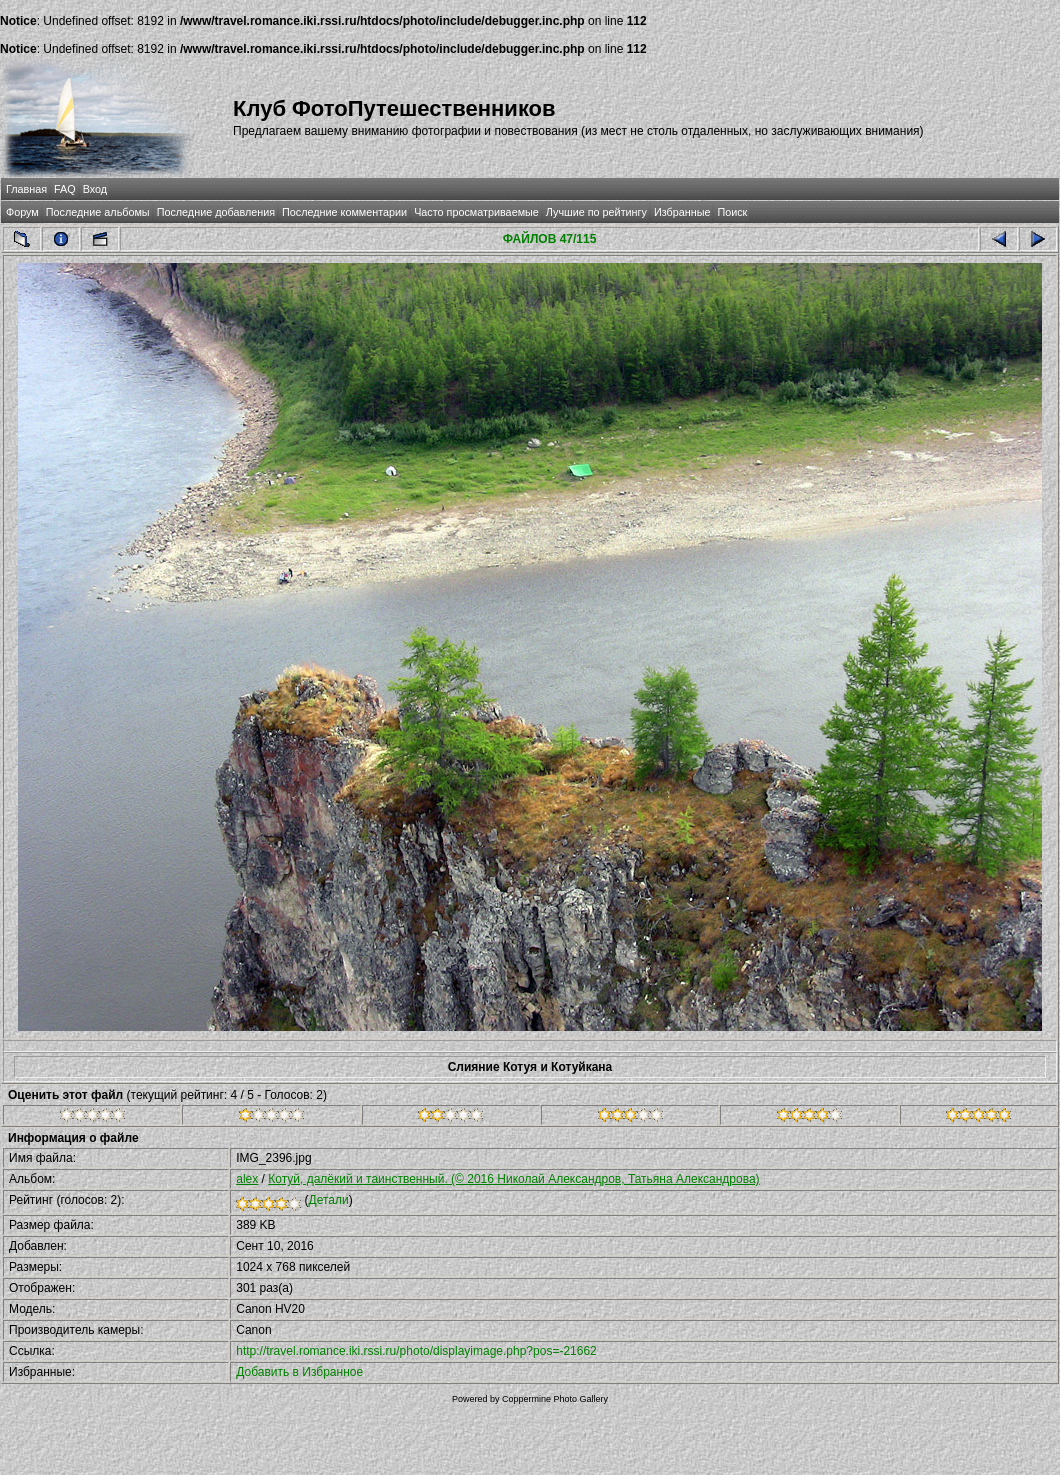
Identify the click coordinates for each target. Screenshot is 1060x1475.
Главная (26, 189)
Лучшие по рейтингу (596, 212)
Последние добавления (216, 212)
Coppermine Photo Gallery (555, 1399)
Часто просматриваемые (476, 212)
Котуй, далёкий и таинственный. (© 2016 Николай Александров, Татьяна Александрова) (513, 1179)
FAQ (65, 189)
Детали (329, 1200)
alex (247, 1179)
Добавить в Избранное (299, 1372)
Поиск (732, 212)
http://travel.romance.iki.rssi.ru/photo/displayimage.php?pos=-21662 (416, 1351)
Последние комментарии (344, 212)
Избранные (682, 212)
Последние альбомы (98, 212)
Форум (22, 212)
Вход (95, 189)
